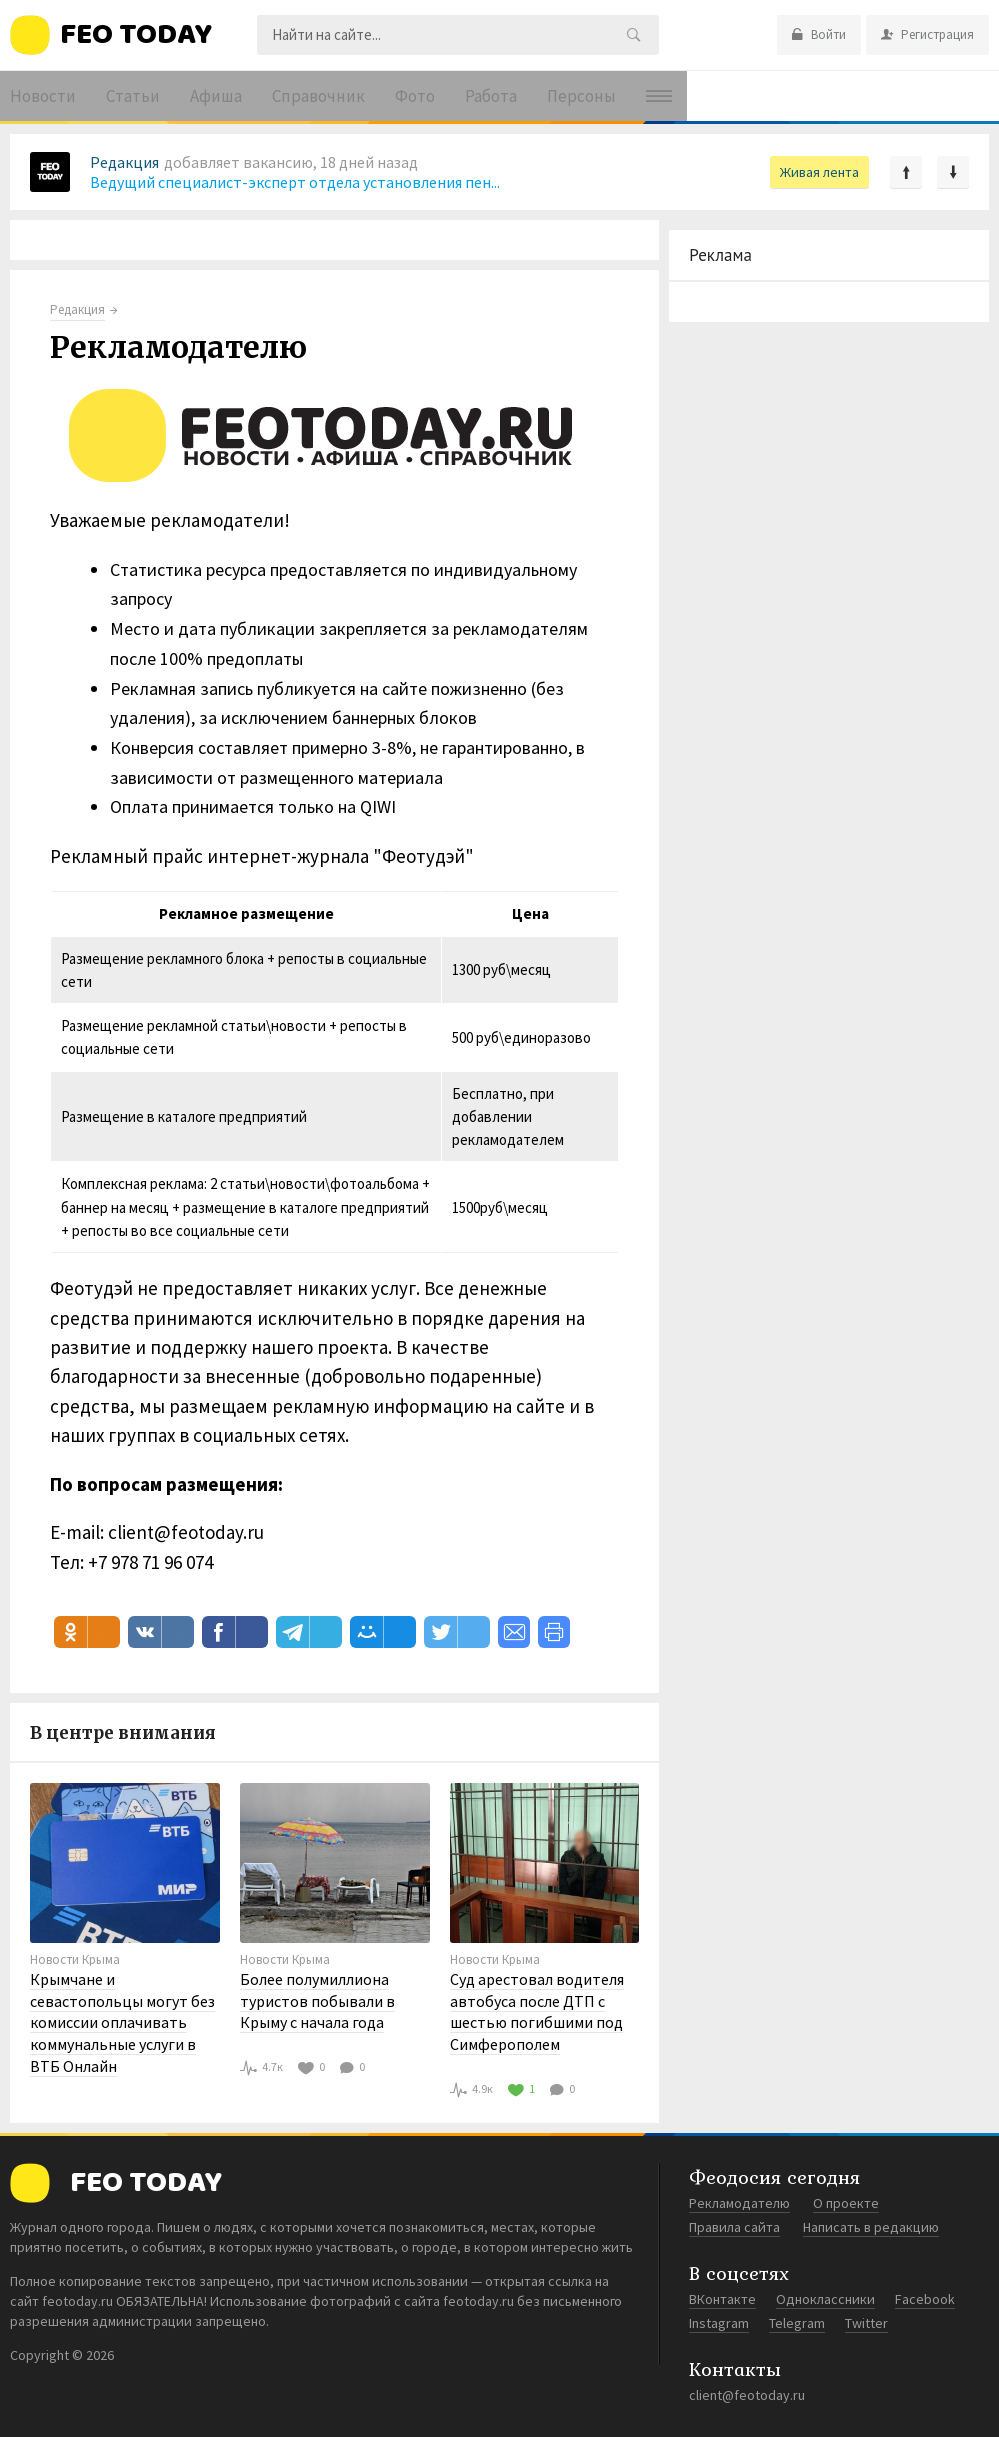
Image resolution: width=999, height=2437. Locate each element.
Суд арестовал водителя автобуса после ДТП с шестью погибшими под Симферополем (537, 2011)
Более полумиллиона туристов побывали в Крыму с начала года (317, 2000)
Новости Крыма (75, 1959)
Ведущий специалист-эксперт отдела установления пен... (295, 182)
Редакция (124, 162)
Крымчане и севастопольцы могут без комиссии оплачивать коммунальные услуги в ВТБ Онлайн (122, 2022)
